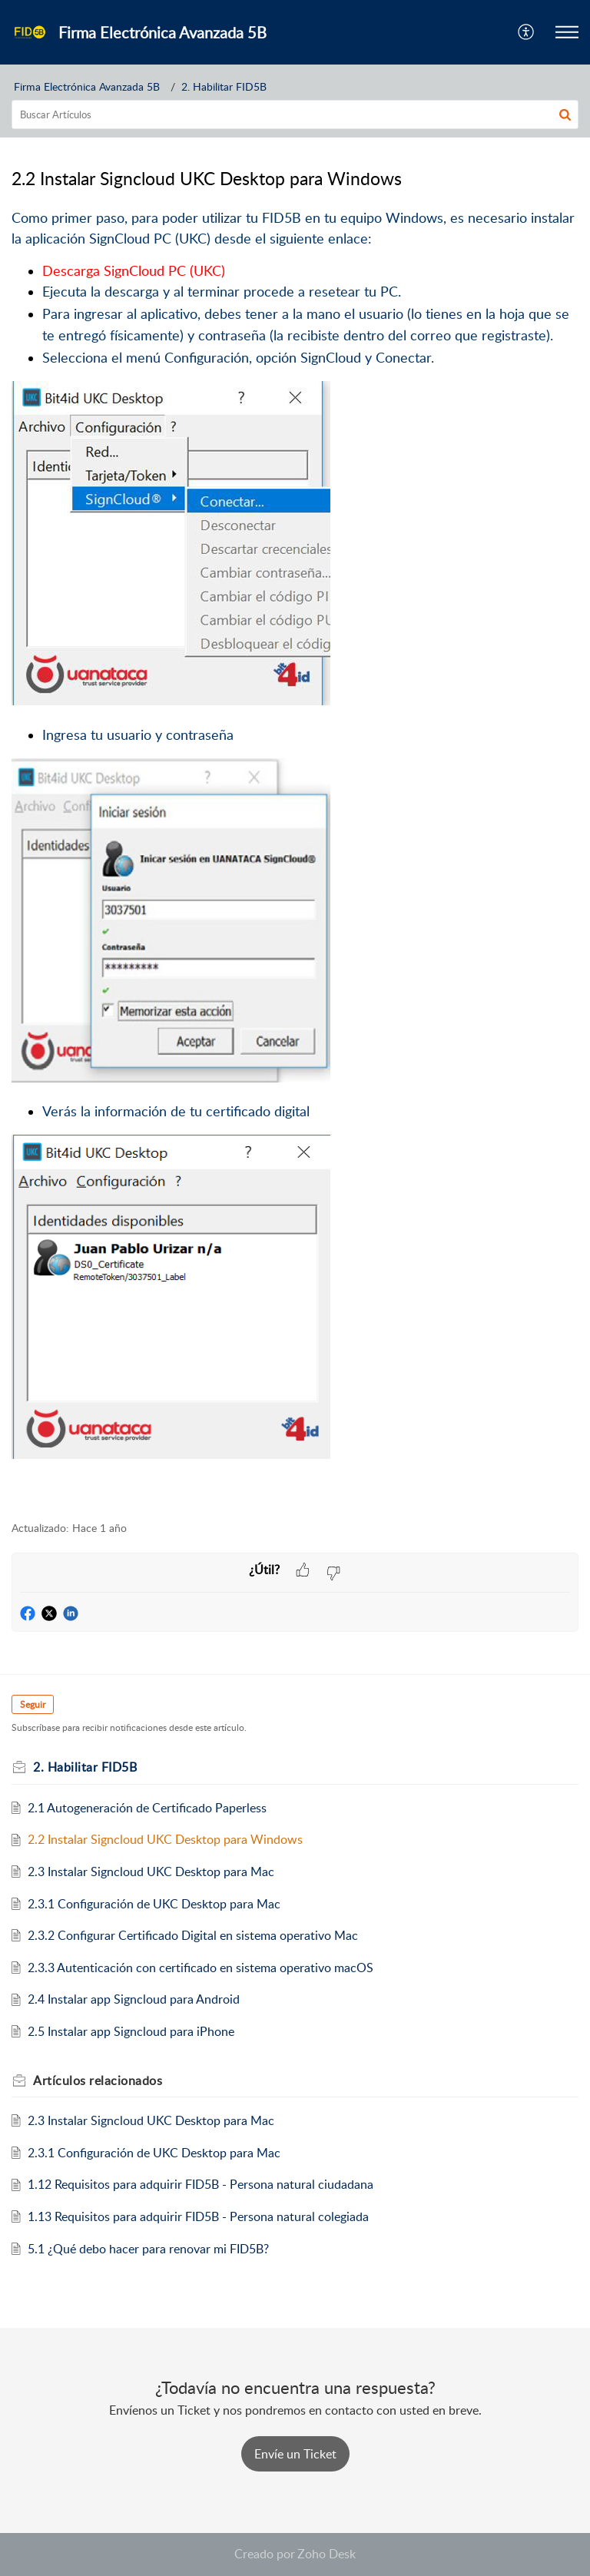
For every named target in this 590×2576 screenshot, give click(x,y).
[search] (295, 114)
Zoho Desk (326, 2553)
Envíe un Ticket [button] (295, 2453)
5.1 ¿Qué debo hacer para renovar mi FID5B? (148, 2248)
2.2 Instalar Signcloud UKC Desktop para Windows (165, 1839)
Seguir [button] (32, 1704)
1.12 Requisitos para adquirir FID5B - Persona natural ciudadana (200, 2184)
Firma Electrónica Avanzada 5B (87, 86)
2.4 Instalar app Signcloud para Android (134, 1999)
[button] (526, 32)
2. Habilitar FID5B (224, 86)
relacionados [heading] (97, 2080)
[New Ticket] (295, 2453)
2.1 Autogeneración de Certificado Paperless (147, 1807)
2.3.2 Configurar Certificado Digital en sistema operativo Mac (193, 1935)
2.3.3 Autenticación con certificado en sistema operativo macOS (200, 1967)
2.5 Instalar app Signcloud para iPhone (131, 2031)
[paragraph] (295, 856)
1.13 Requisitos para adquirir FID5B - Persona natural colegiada (198, 2216)
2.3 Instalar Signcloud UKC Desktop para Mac (151, 1871)
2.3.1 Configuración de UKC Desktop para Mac (154, 1903)
